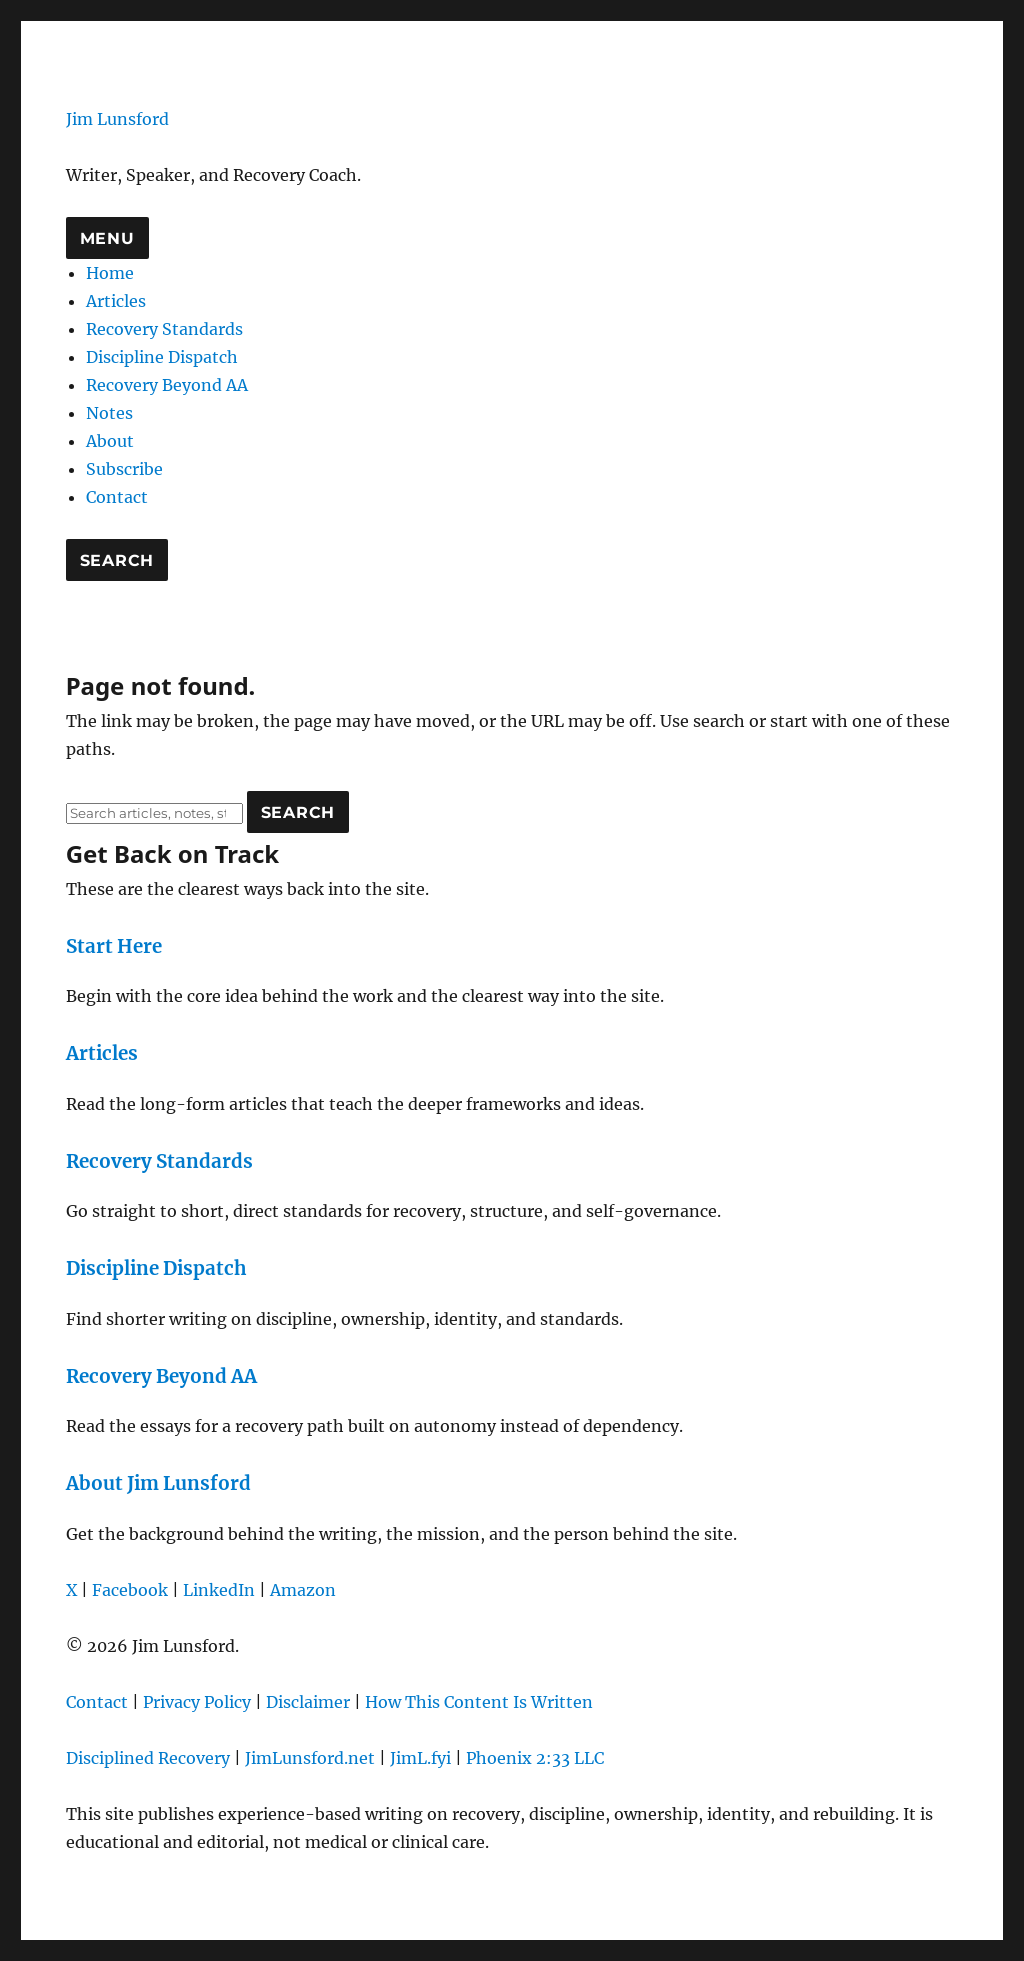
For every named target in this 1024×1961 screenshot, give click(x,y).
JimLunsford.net (310, 1758)
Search (117, 560)
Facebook (130, 1590)
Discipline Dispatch (162, 357)
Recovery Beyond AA (167, 385)
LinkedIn (219, 1590)
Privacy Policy (197, 1702)
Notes (109, 413)
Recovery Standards (164, 329)
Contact (117, 497)
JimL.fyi (420, 1758)
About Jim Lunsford (158, 1483)
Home (110, 273)
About (110, 441)
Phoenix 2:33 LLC (535, 1758)
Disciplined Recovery (148, 1758)
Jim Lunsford (117, 119)
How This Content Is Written (479, 1702)
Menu (107, 238)
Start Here (114, 946)
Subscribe (124, 469)
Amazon (303, 1590)
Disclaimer (308, 1702)
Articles (116, 301)
